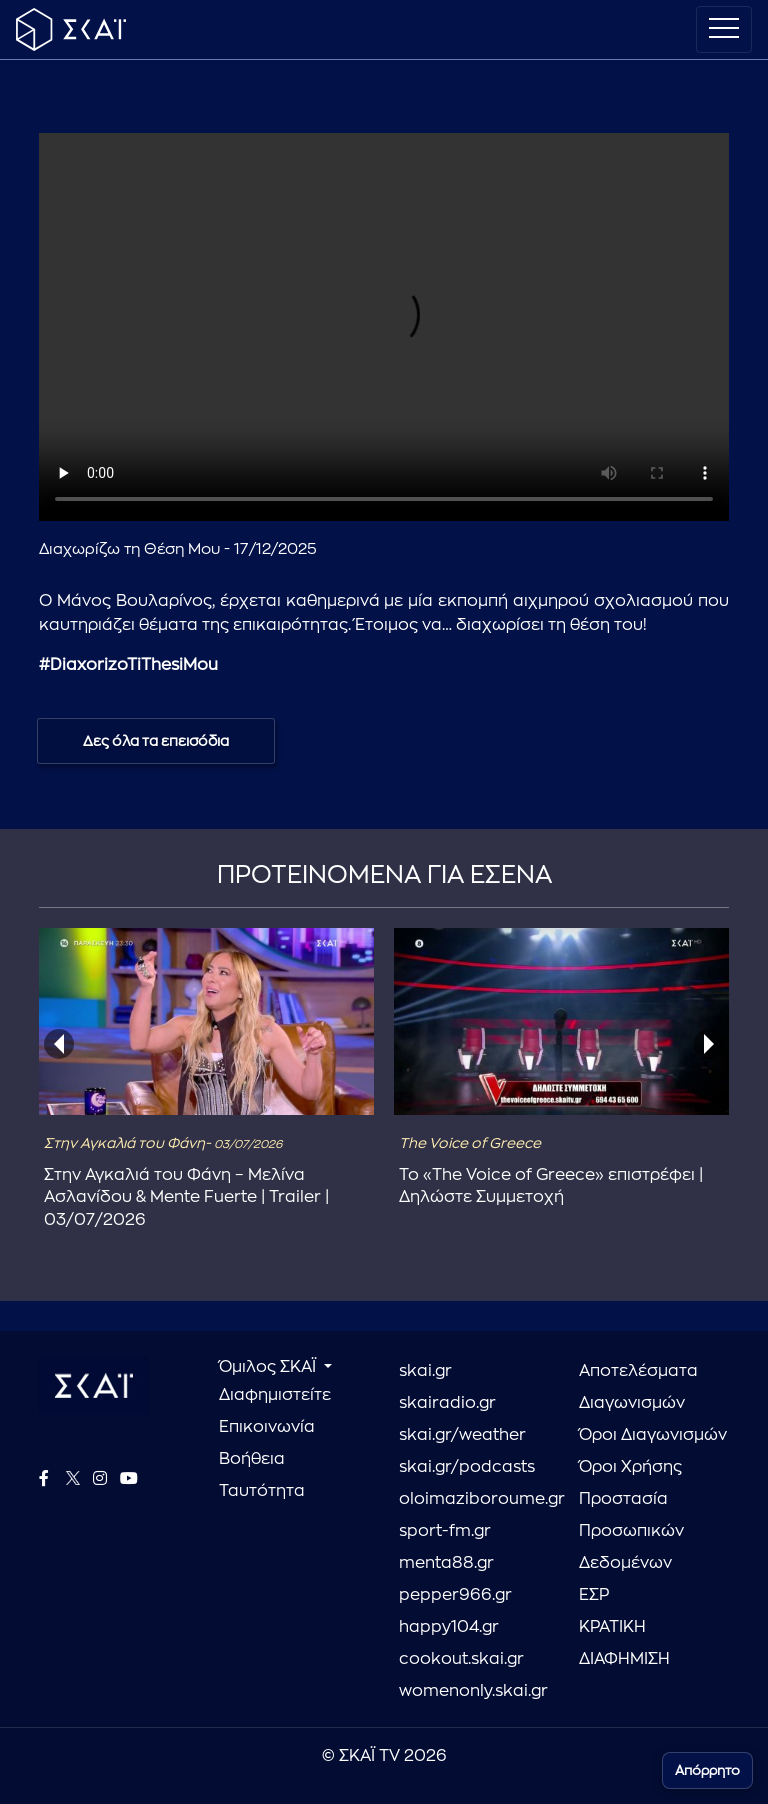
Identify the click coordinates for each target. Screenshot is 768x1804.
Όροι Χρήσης (630, 1467)
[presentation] (59, 1044)
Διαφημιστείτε (275, 1395)
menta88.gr (446, 1563)
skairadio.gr (447, 1403)
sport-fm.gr (445, 1531)
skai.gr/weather (462, 1435)
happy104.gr (449, 1627)
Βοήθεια (252, 1459)
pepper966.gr (455, 1595)
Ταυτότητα (262, 1491)
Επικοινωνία (267, 1427)
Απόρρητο (707, 1770)
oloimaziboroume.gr (474, 1499)
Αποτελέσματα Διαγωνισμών (638, 1387)
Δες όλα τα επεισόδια (156, 741)
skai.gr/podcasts (467, 1467)
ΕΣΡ (594, 1595)
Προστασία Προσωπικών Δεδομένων (631, 1531)
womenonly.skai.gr (473, 1691)
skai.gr (425, 1371)
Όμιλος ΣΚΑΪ (269, 1367)
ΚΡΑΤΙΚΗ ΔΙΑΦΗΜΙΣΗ (624, 1643)
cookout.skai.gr (461, 1659)
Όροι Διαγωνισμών (653, 1435)
